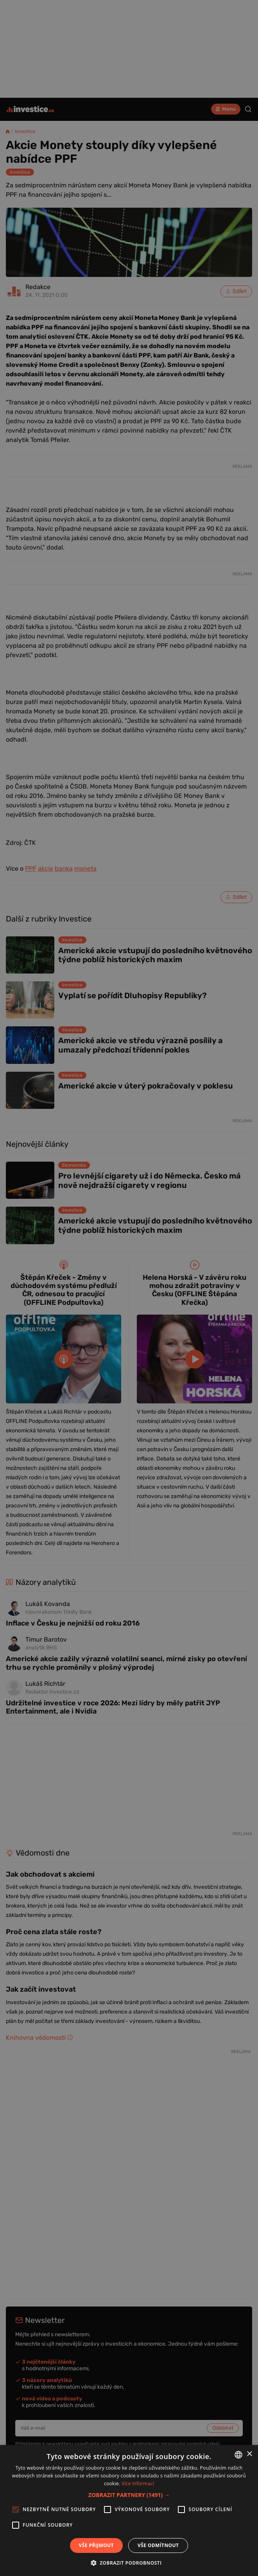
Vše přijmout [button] (96, 2545)
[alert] (129, 1288)
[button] (129, 2495)
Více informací (138, 2483)
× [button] (249, 2454)
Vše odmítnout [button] (158, 2545)
